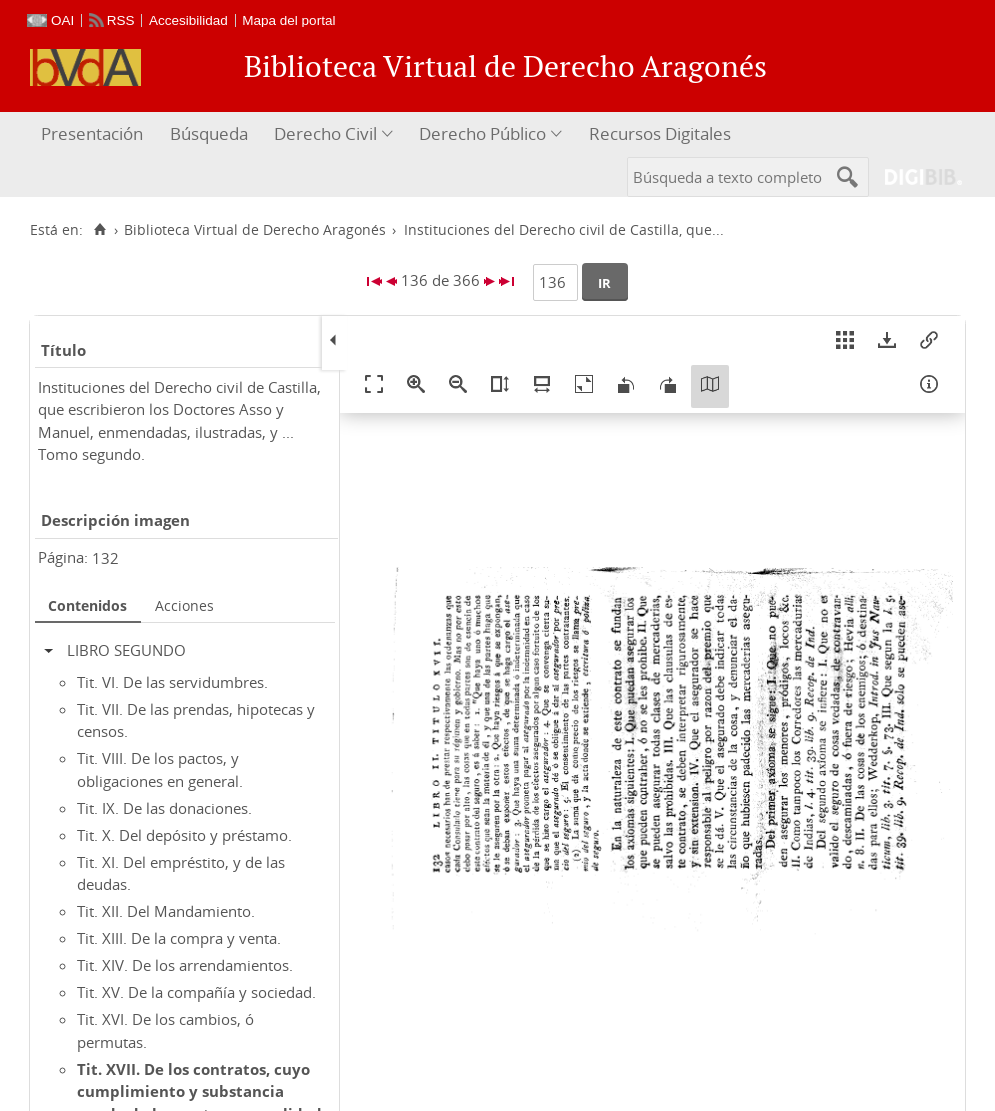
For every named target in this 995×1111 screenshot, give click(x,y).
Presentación (92, 133)
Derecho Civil (325, 133)
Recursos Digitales (660, 133)
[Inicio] (99, 230)
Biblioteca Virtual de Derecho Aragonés (255, 230)
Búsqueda (209, 133)
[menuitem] (94, 134)
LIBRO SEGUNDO (126, 650)
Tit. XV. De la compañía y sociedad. (196, 992)
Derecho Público (482, 133)
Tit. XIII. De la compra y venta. (179, 938)
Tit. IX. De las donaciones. (164, 808)
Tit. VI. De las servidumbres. (172, 682)
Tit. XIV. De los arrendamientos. (185, 965)
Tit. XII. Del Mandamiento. (166, 911)
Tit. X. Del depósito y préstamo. (184, 835)
